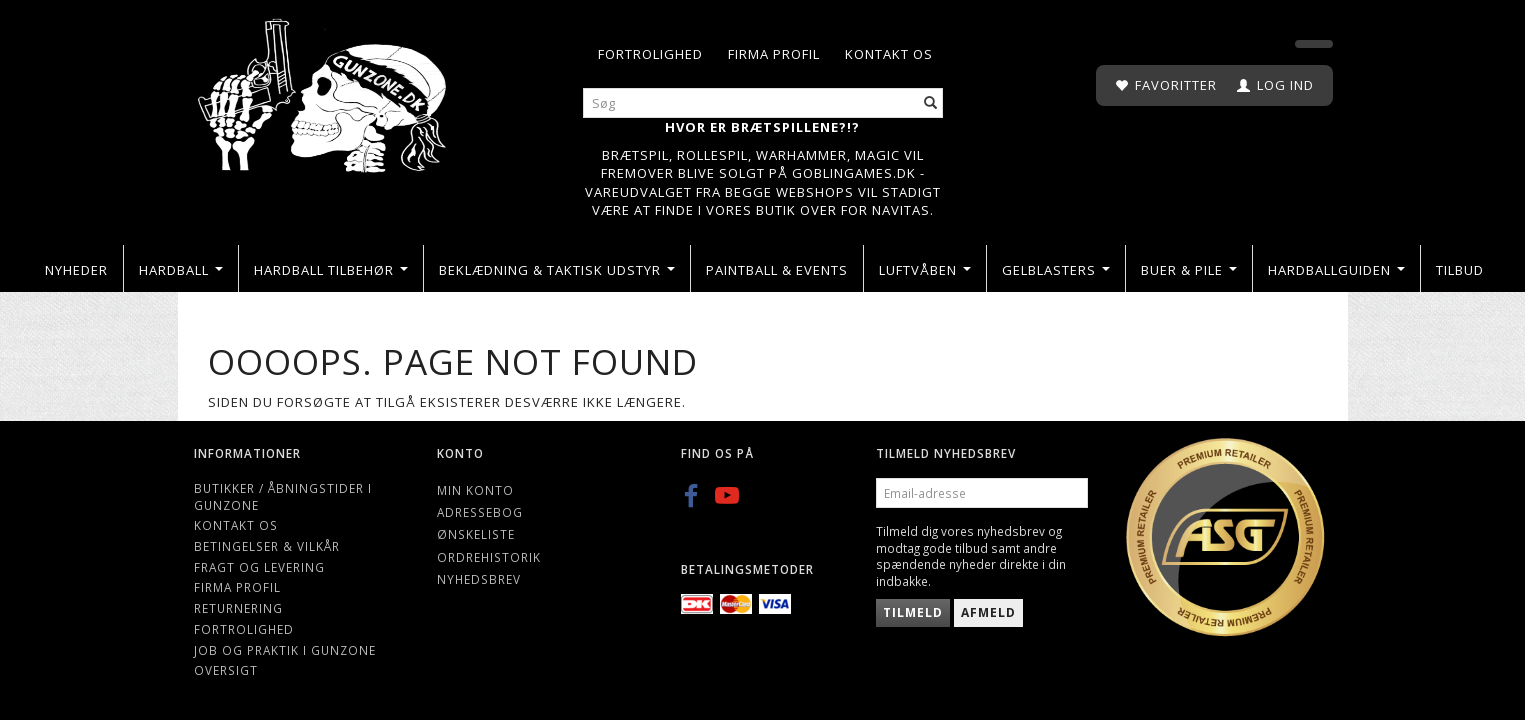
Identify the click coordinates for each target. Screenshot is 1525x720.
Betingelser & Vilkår (267, 546)
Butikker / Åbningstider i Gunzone (283, 496)
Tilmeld (913, 612)
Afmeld (988, 612)
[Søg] (931, 103)
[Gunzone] (324, 90)
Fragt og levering (259, 567)
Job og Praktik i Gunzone (285, 650)
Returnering (238, 608)
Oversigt (226, 670)
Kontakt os (889, 54)
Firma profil (774, 54)
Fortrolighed (650, 54)
